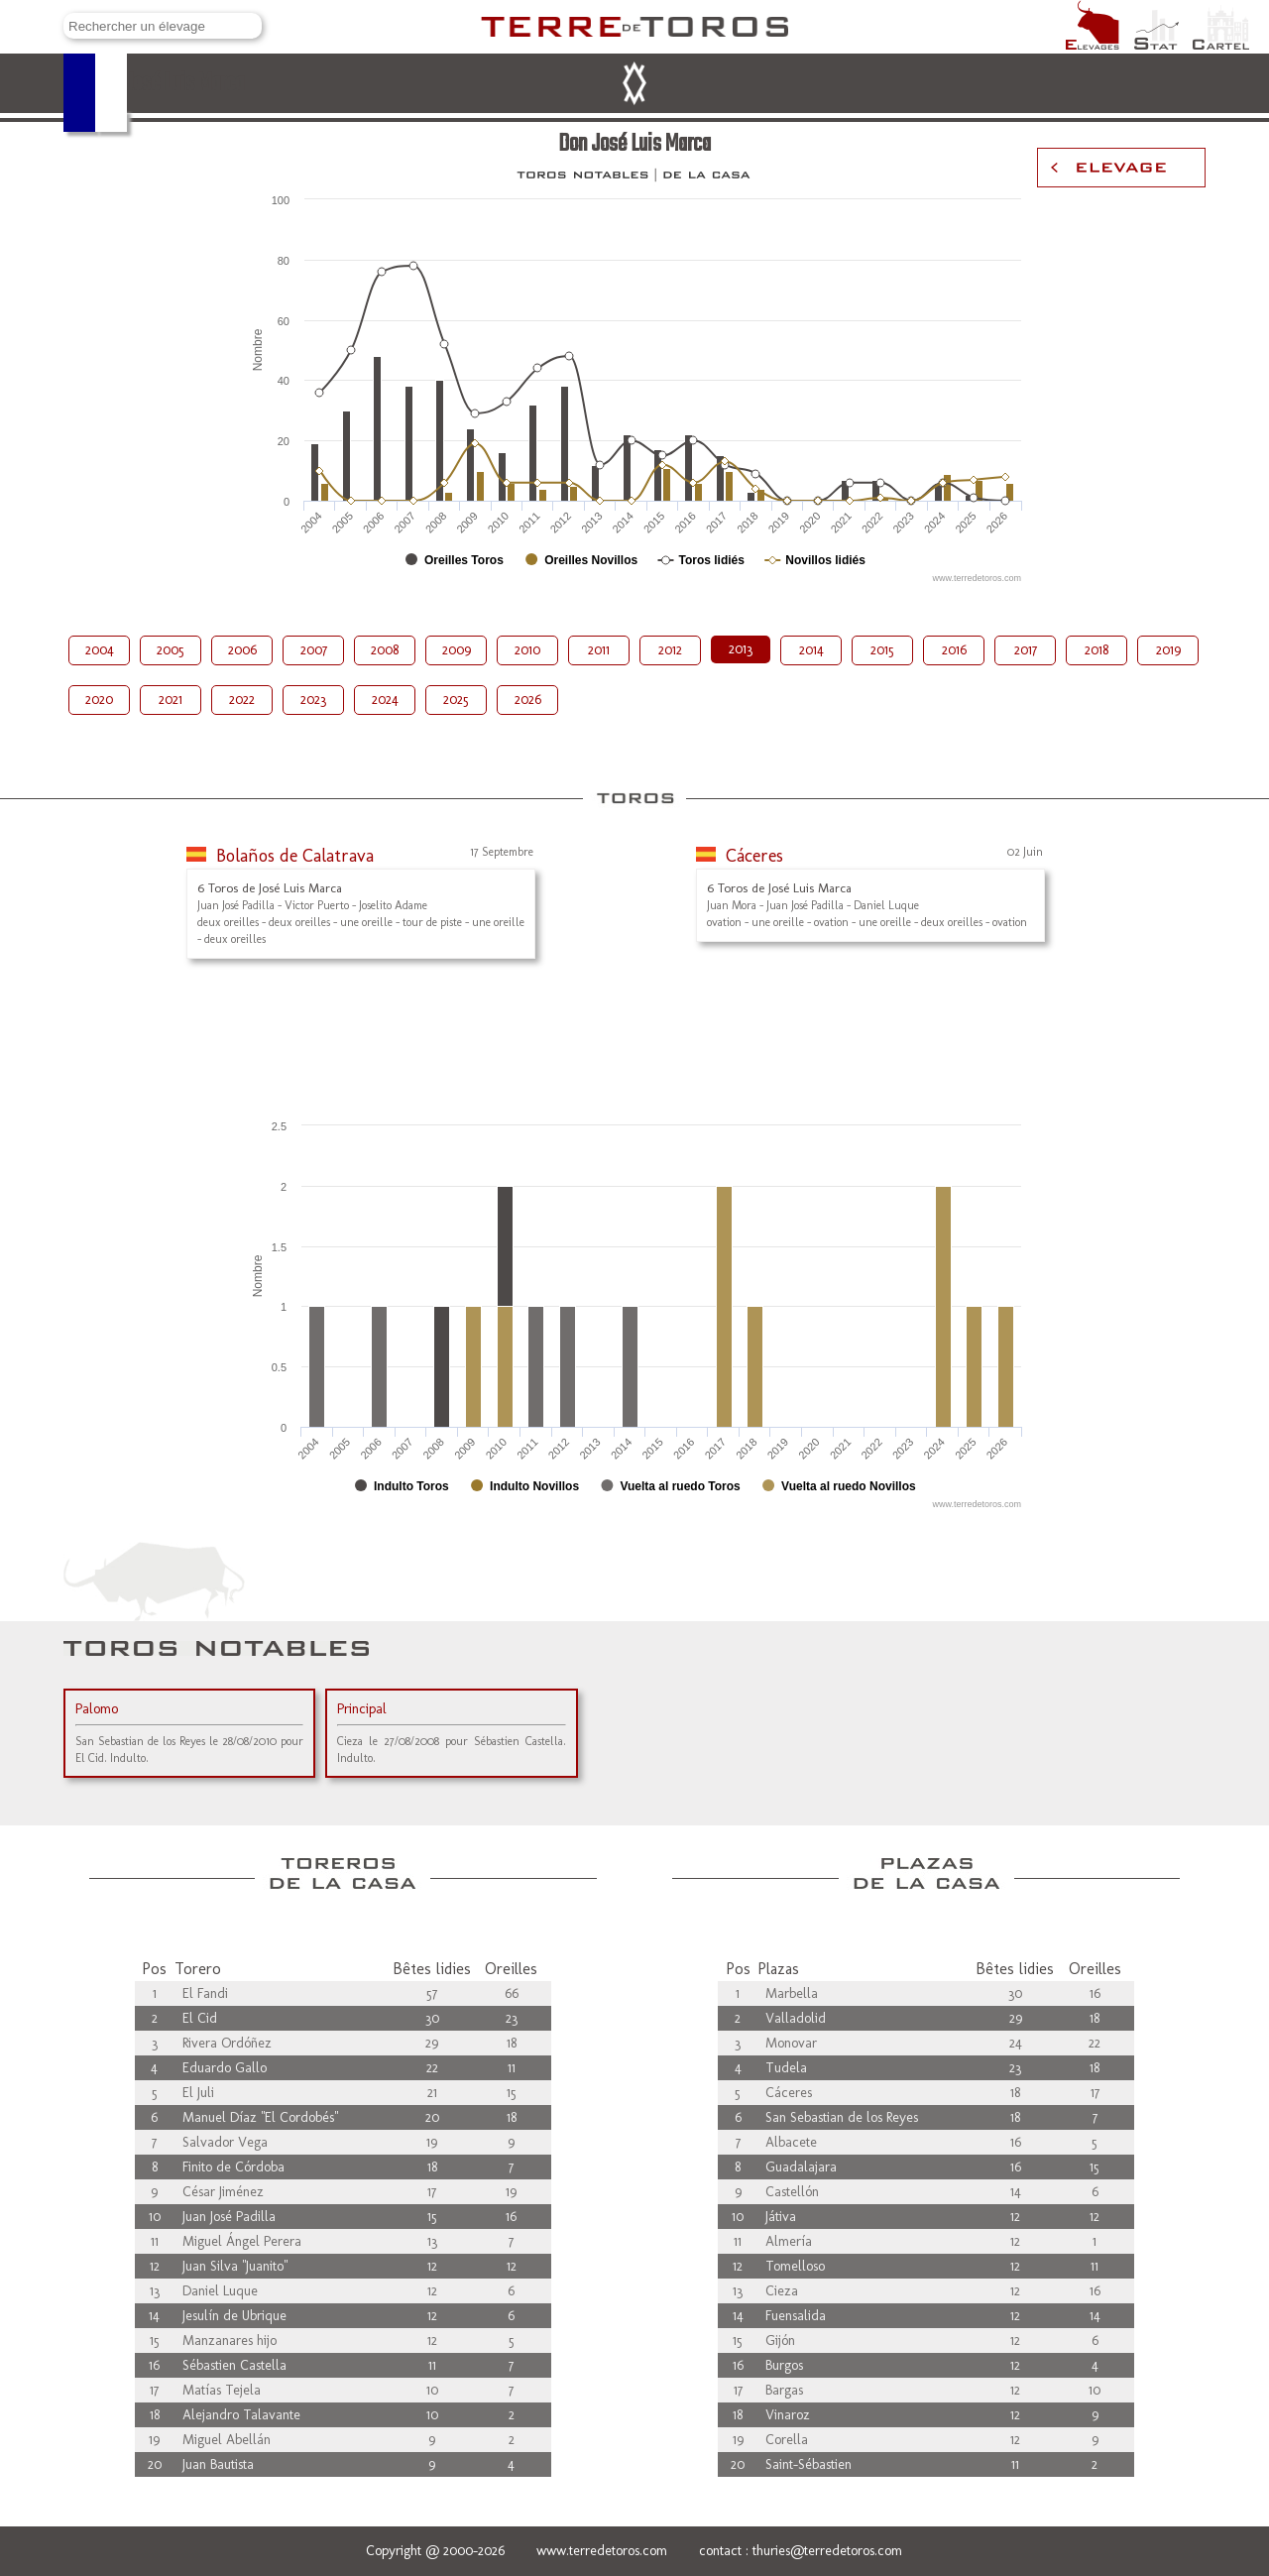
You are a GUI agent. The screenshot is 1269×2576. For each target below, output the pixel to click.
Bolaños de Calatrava (295, 856)
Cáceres (754, 856)
